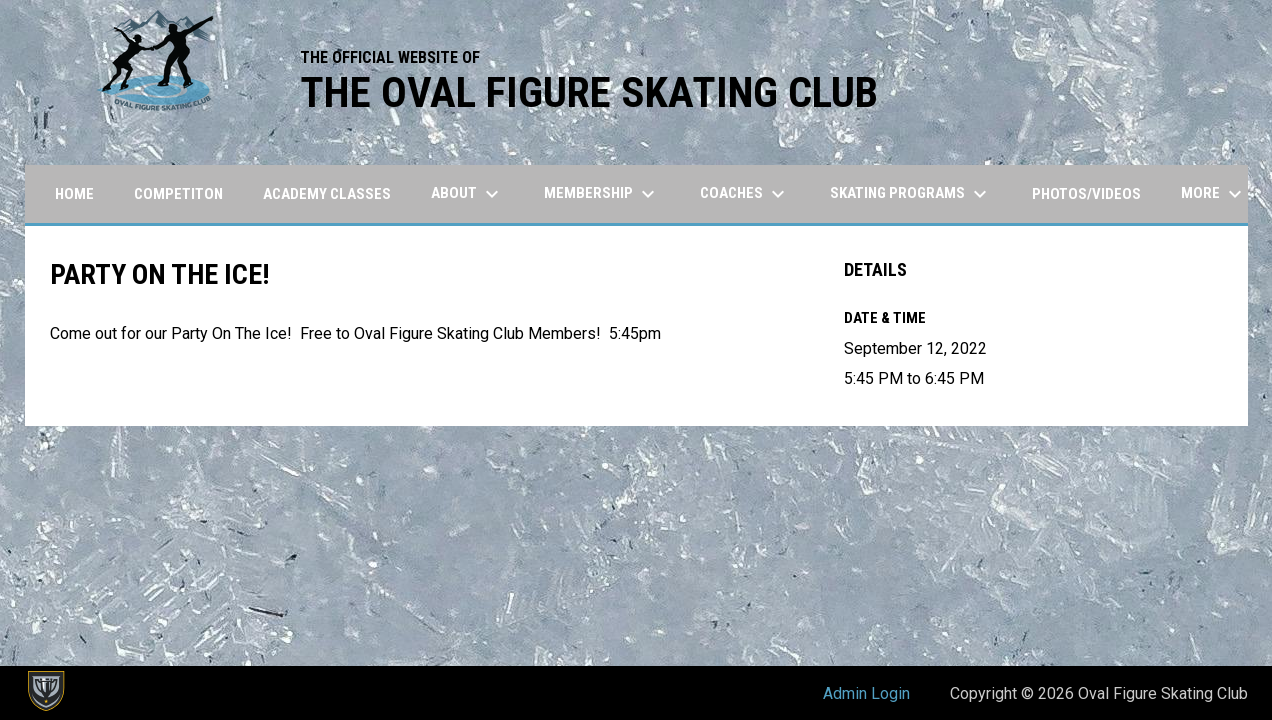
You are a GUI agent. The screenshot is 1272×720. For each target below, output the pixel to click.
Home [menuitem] (74, 194)
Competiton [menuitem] (178, 194)
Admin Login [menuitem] (866, 693)
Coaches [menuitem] (745, 194)
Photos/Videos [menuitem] (1086, 194)
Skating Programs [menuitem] (911, 194)
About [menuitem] (467, 194)
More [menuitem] (1214, 194)
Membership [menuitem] (602, 194)
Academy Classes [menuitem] (327, 194)
